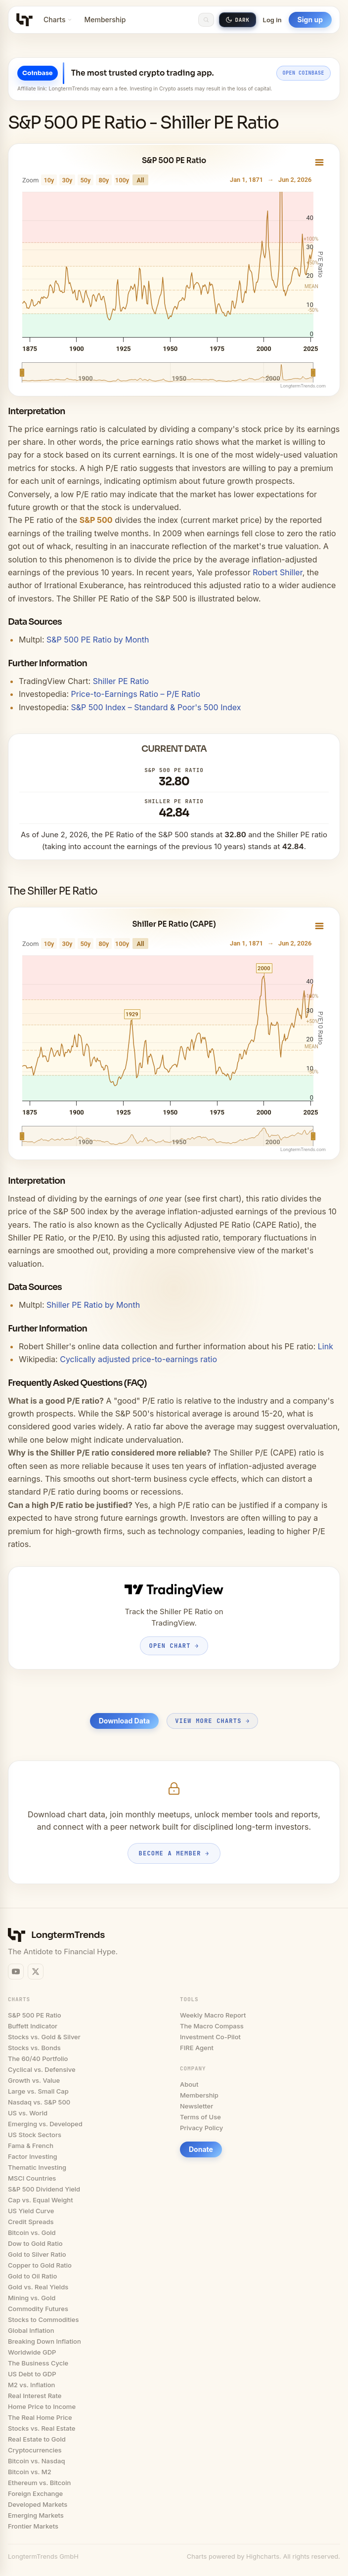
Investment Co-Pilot (210, 2037)
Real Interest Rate (34, 2396)
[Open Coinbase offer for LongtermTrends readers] (174, 79)
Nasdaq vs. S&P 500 (39, 2102)
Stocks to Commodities (43, 2319)
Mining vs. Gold (31, 2298)
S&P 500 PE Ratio (34, 2015)
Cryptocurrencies (35, 2450)
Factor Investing (32, 2156)
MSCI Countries (32, 2178)
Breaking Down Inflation (44, 2341)
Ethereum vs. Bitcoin (39, 2483)
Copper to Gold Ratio (40, 2265)
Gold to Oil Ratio (32, 2276)
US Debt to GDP (32, 2374)
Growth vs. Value (34, 2080)
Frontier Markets (33, 2526)
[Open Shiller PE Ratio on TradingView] (174, 1618)
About (189, 2084)
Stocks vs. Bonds (34, 2048)
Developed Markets (37, 2504)
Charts (58, 19)
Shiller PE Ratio (121, 681)
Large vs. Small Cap (38, 2091)
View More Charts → (212, 1721)
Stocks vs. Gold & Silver (44, 2037)
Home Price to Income (42, 2406)
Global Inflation (31, 2330)
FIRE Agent (197, 2048)
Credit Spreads (31, 2222)
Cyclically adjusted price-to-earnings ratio (138, 1359)
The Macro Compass (212, 2026)
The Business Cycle (38, 2363)
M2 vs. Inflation (31, 2385)
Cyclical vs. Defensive (42, 2069)
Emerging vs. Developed (45, 2124)
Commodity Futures (38, 2309)
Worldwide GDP (32, 2352)
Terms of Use (200, 2117)
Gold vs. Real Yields (38, 2287)
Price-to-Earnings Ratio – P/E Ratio (135, 694)
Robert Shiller (278, 572)
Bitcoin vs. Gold (32, 2232)
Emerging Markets (36, 2515)
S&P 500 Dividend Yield (44, 2189)
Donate (201, 2149)
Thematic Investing (37, 2167)
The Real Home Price (40, 2417)
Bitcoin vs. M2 (29, 2472)
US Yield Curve (31, 2211)
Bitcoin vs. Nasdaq (36, 2461)
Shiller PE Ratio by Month (93, 1305)
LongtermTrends (68, 1935)
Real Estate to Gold (37, 2439)
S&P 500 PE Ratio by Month (97, 639)
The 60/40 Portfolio (38, 2058)
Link (325, 1346)
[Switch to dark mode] (237, 19)
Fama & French (30, 2145)
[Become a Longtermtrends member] (174, 1822)
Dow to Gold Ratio (35, 2243)
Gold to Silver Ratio (37, 2254)
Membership (105, 19)
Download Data (124, 1721)
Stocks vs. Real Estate (41, 2428)
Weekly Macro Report (213, 2015)
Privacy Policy (201, 2128)
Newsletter (196, 2106)
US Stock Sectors (34, 2135)
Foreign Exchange (35, 2493)
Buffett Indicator (32, 2026)
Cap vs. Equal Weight (40, 2200)
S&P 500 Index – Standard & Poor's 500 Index (156, 707)
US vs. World (27, 2113)
